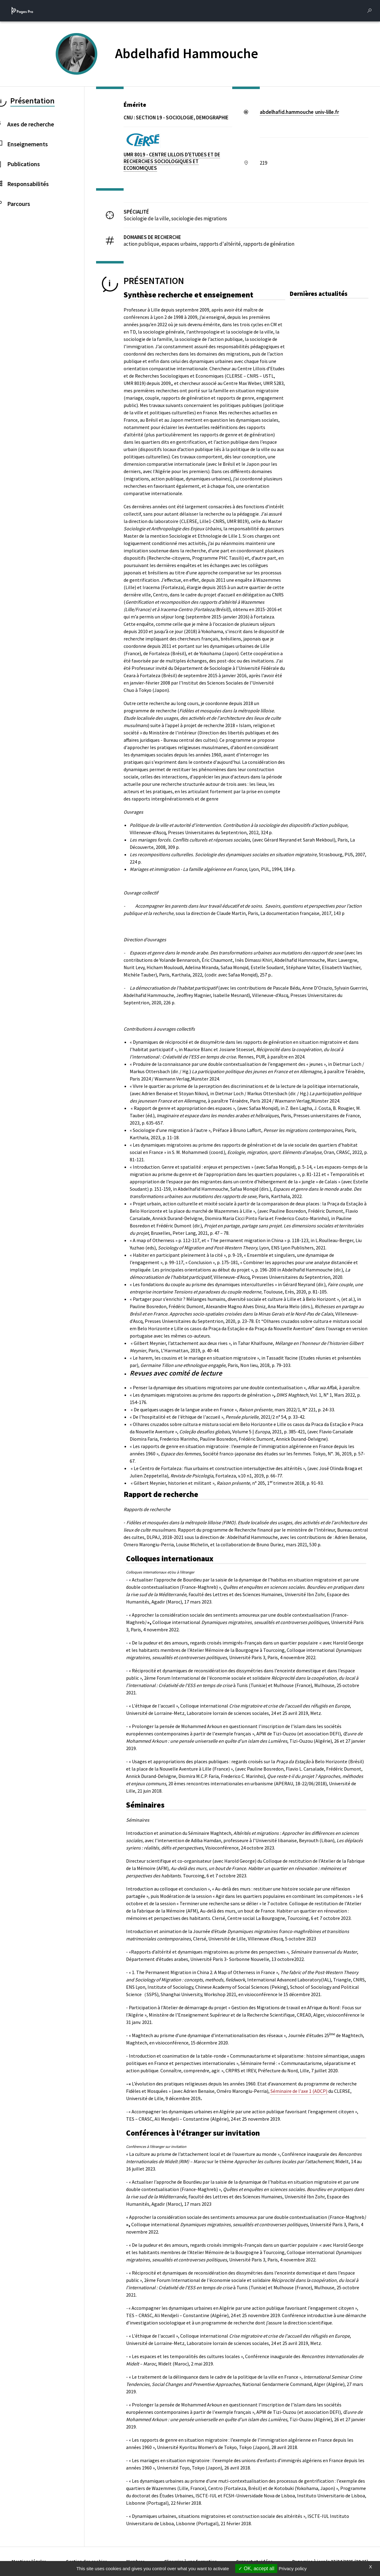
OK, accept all (256, 2568)
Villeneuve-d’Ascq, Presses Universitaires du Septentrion (188, 832)
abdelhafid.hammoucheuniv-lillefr (299, 112)
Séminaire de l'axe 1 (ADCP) (299, 2091)
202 (196, 975)
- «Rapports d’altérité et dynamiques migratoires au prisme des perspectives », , (242, 1952)
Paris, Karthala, (175, 975)
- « (129, 1580)
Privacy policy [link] (293, 2568)
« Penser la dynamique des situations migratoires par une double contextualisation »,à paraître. (245, 1387)
